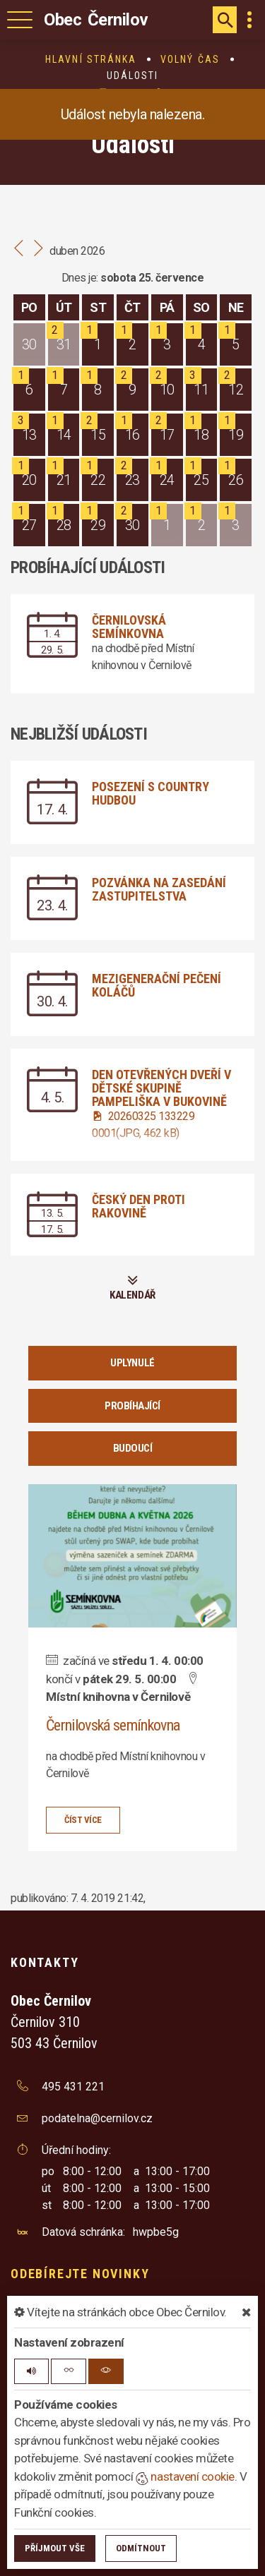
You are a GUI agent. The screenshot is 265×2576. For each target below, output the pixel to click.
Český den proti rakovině (138, 1206)
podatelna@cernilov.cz (97, 2118)
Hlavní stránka (90, 59)
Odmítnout (141, 2548)
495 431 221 (73, 2086)
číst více (83, 1819)
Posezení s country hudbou (150, 793)
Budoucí (133, 1448)
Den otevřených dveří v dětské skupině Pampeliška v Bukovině (161, 1088)
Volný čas (190, 59)
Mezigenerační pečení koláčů (156, 985)
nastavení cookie (185, 2476)
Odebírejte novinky (80, 2273)
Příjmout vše (55, 2548)
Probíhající (132, 1406)
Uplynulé (132, 1362)
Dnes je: (79, 277)
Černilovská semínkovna (129, 627)
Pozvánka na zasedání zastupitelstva (159, 889)
